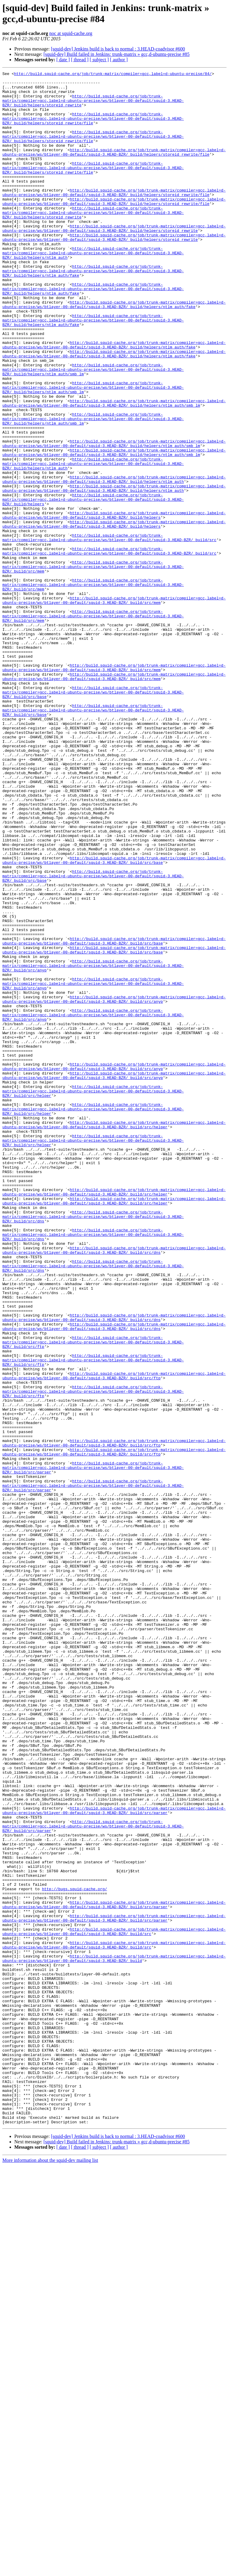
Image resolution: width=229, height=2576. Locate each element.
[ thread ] (80, 59)
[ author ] (119, 59)
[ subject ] (99, 59)
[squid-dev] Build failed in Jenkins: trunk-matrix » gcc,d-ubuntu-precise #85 (117, 54)
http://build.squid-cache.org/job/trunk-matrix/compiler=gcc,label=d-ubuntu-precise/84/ (113, 74)
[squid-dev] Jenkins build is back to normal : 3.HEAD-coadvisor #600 (118, 48)
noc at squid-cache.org (70, 33)
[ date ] (63, 59)
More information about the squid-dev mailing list (50, 2570)
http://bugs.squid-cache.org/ (74, 2252)
